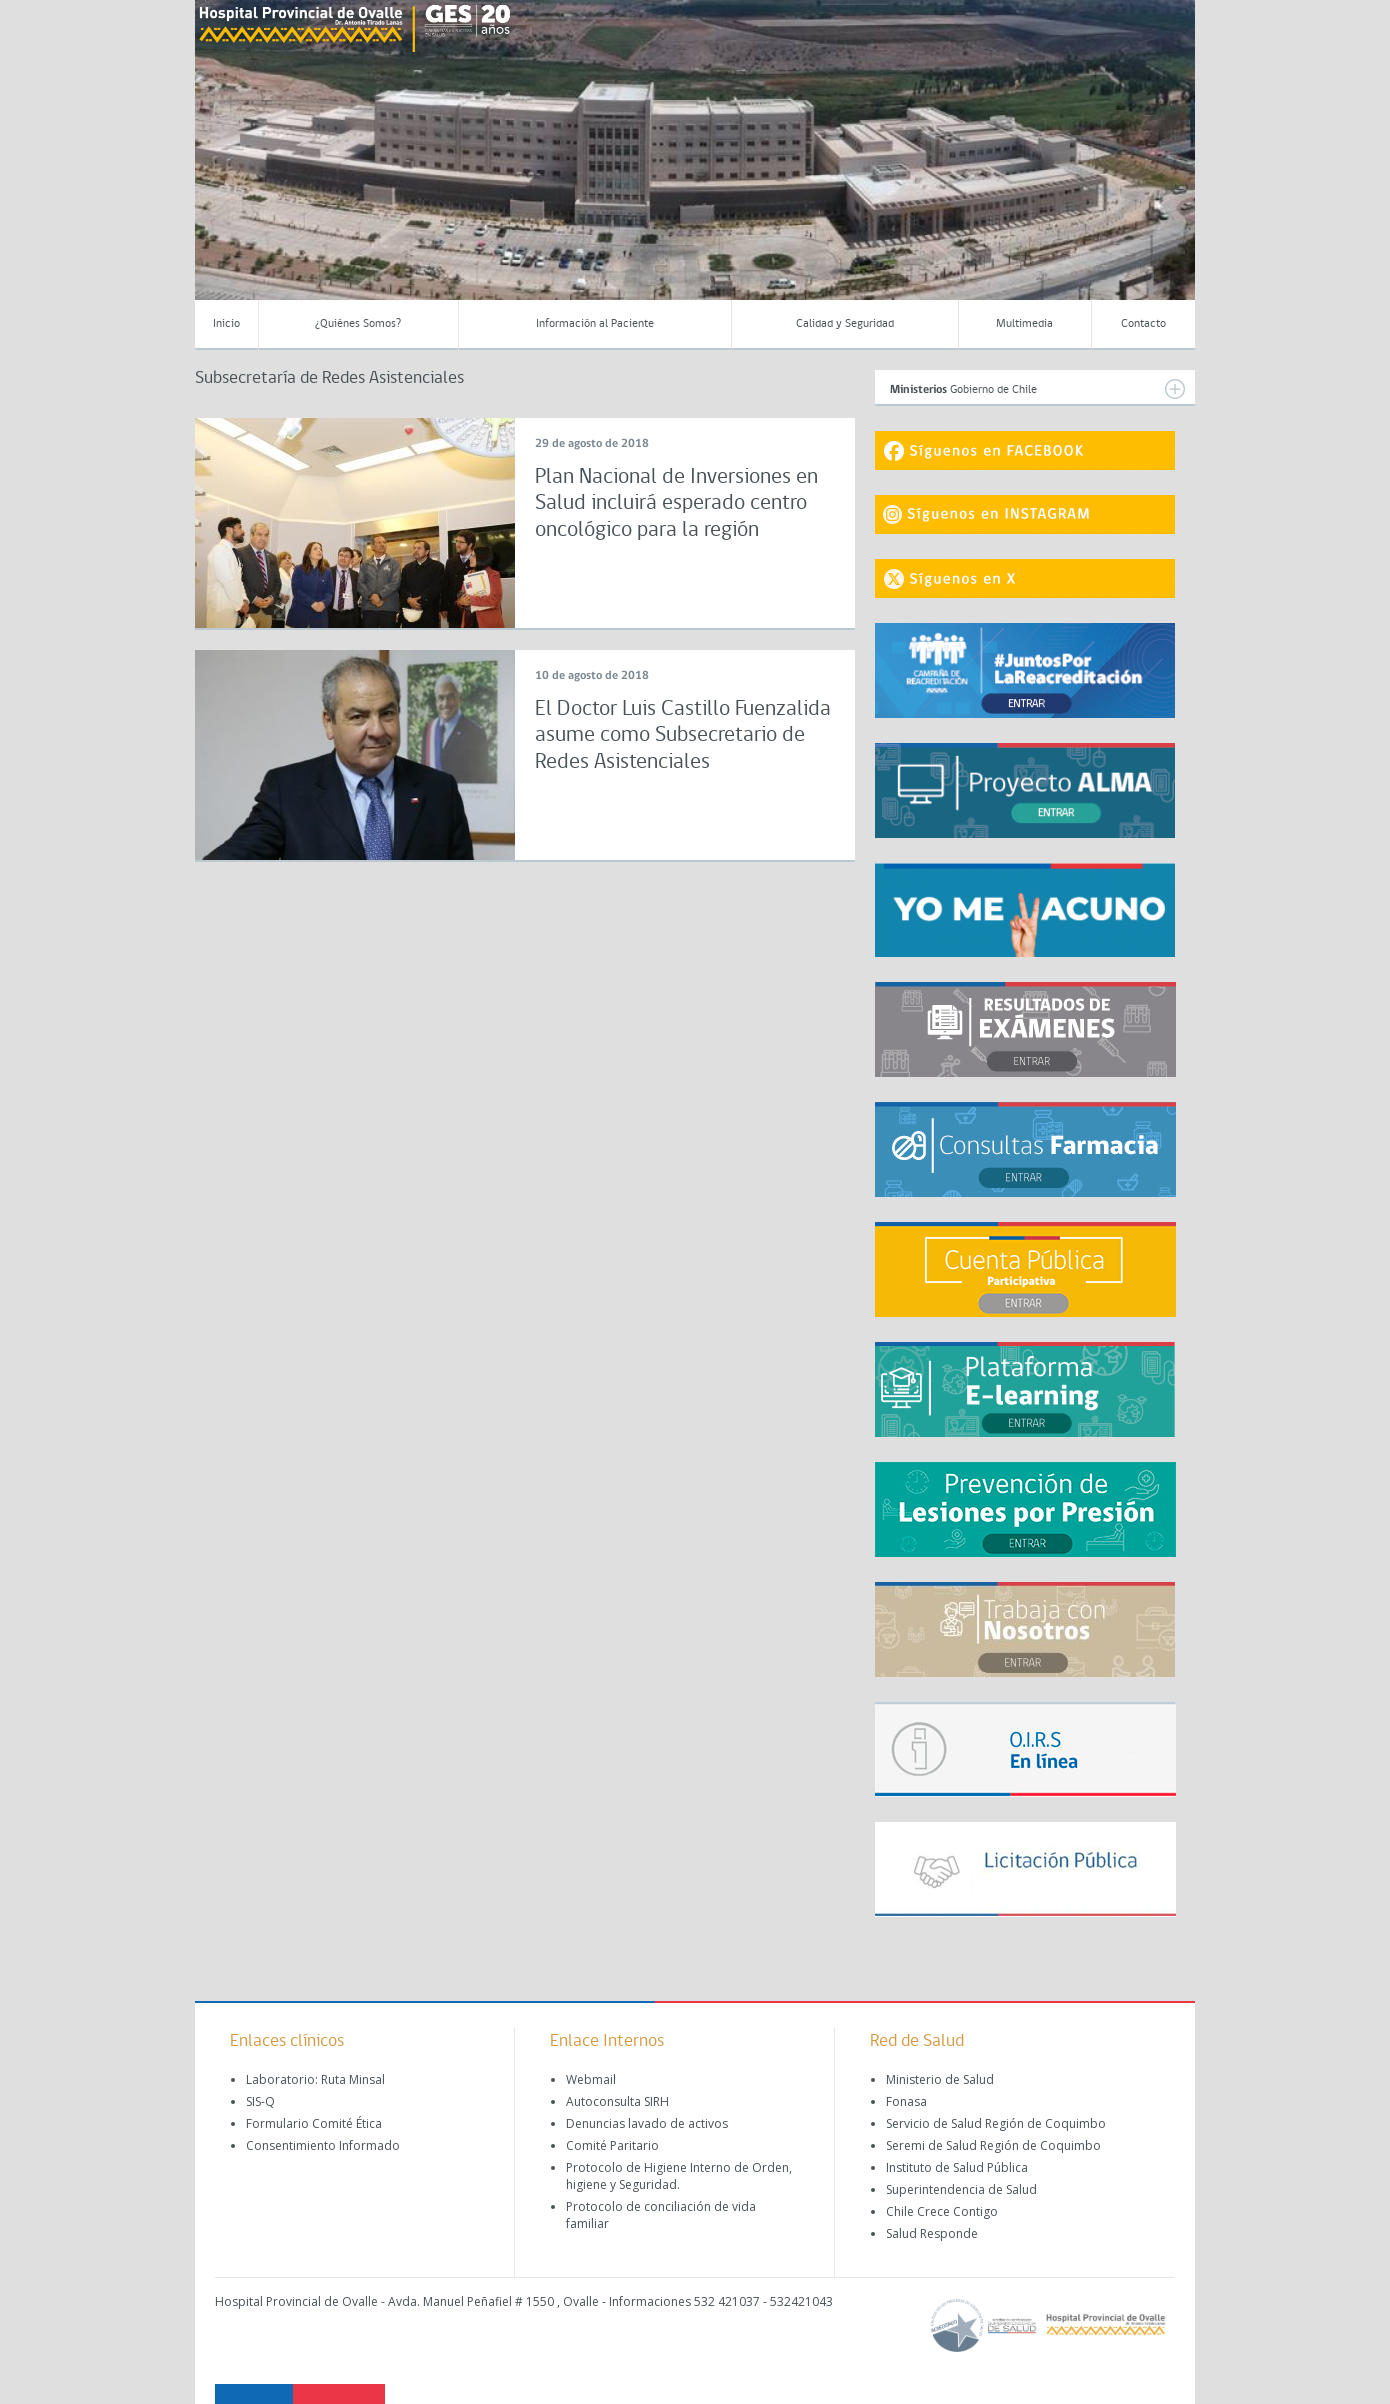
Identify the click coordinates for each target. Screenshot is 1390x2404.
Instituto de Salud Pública (957, 2167)
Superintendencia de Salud (961, 2189)
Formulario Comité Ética (314, 2123)
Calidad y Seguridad (845, 324)
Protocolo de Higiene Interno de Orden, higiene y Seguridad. (679, 2176)
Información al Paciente (595, 324)
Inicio (226, 324)
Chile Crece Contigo (942, 2211)
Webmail (591, 2079)
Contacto (1143, 324)
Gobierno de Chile (1037, 389)
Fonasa (906, 2101)
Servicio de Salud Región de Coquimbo (996, 2123)
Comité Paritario (612, 2145)
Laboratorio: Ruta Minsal (315, 2079)
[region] (695, 165)
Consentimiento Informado (323, 2145)
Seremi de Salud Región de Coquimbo (993, 2145)
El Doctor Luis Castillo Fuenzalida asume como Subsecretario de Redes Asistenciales (683, 736)
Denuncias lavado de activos (647, 2123)
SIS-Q (260, 2101)
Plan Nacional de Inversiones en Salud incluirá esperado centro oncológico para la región (676, 504)
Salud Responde (932, 2233)
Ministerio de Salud (940, 2079)
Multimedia (1024, 324)
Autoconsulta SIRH (617, 2101)
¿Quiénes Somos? (358, 324)
